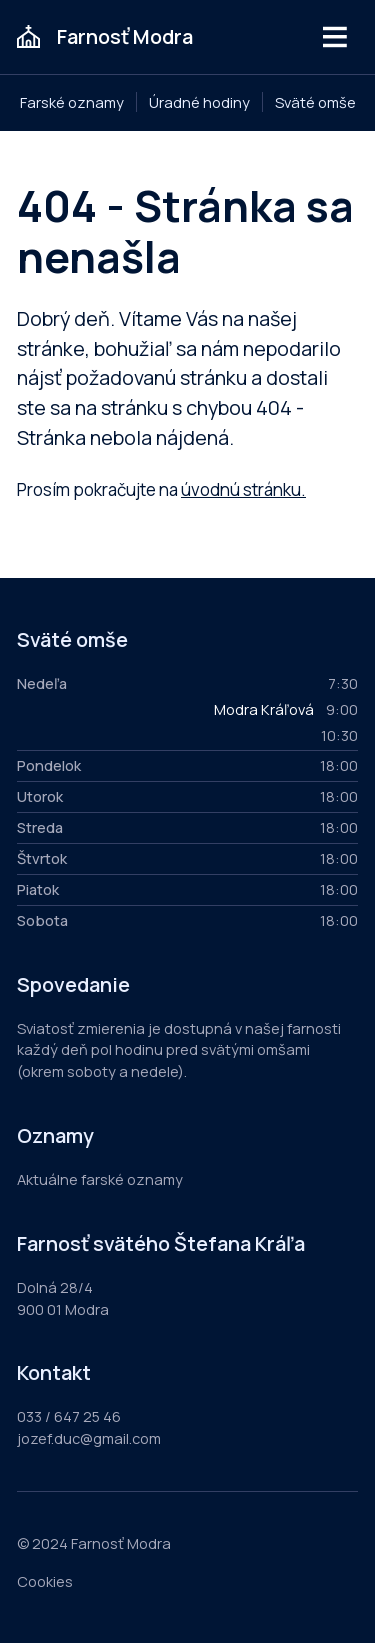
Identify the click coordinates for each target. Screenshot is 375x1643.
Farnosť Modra (125, 36)
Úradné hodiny (199, 102)
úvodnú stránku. (243, 489)
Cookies (45, 1581)
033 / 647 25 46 (69, 1416)
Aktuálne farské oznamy (100, 1179)
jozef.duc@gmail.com (89, 1438)
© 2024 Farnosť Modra (94, 1543)
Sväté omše (315, 102)
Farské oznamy (72, 102)
